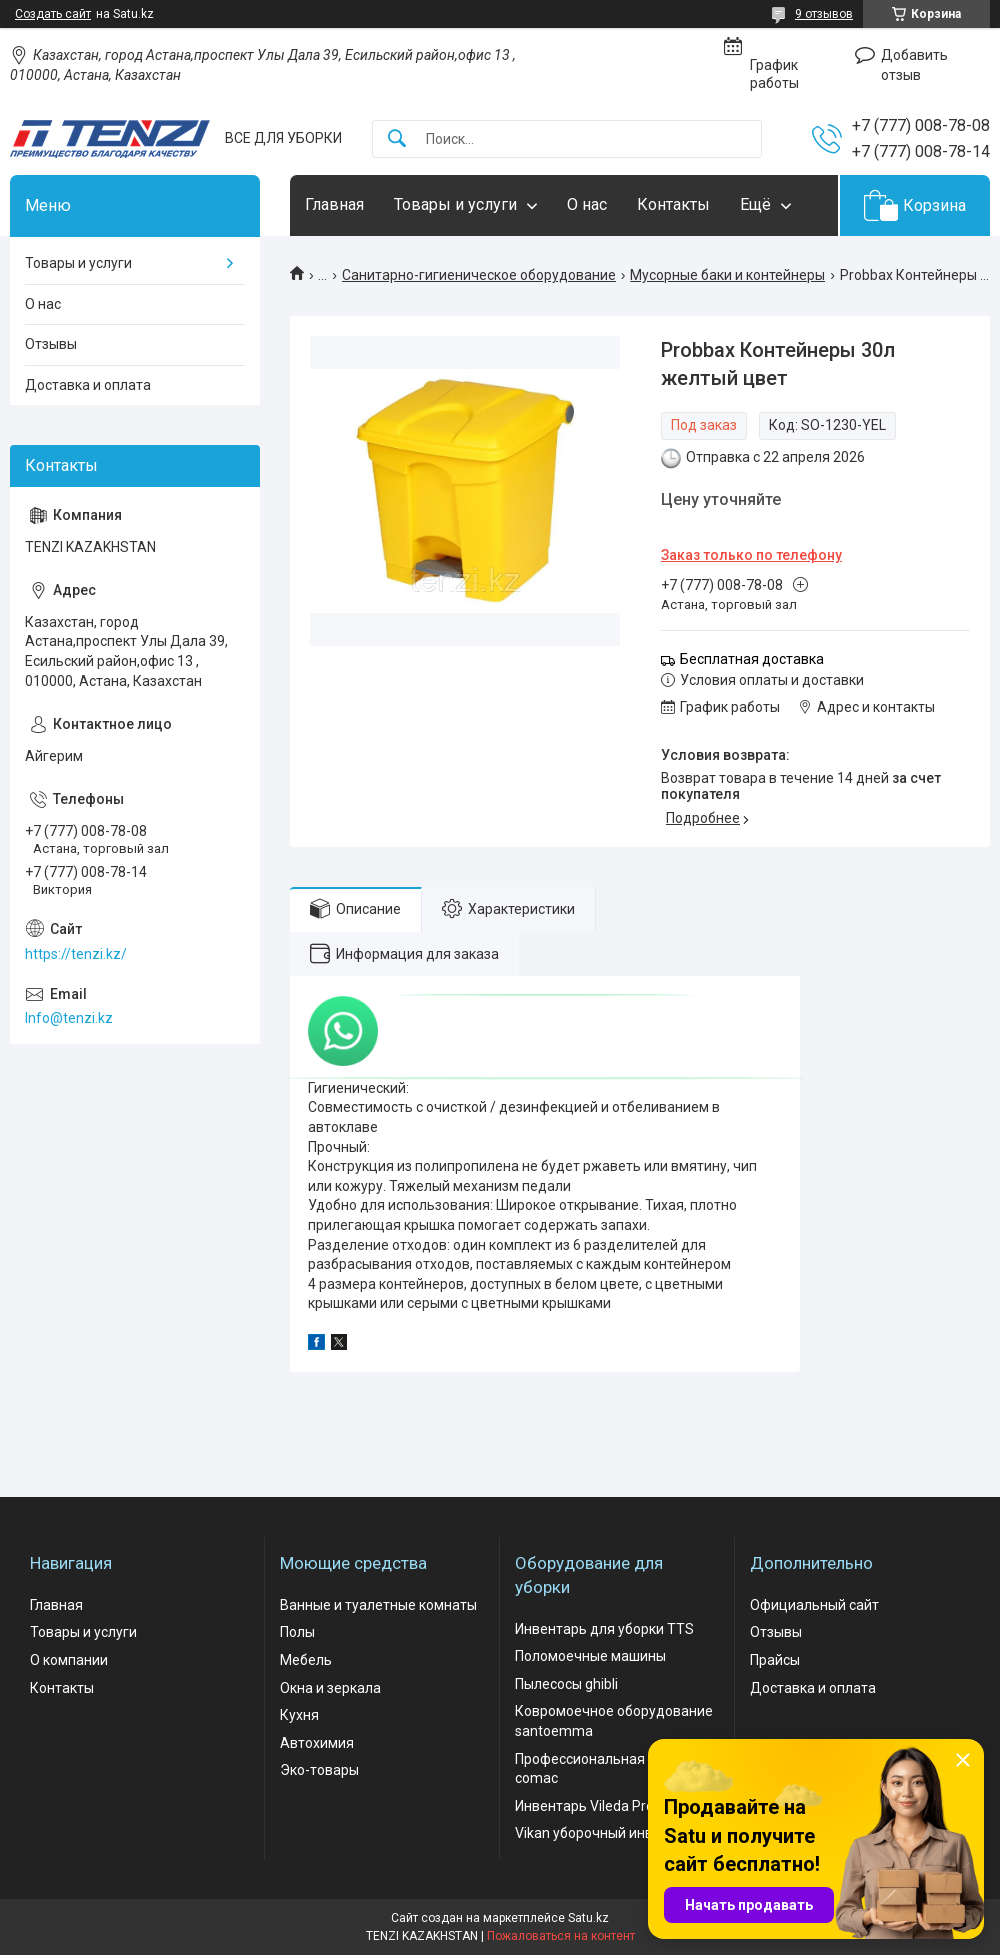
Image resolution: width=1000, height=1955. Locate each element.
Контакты (673, 204)
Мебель (306, 1660)
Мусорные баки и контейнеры (727, 275)
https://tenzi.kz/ (76, 954)
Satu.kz (588, 1918)
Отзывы (51, 344)
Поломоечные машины (590, 1656)
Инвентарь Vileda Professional (613, 1806)
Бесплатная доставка (752, 659)
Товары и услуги (455, 204)
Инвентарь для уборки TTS (604, 1629)
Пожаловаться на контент (561, 1936)
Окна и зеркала (330, 1688)
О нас (587, 204)
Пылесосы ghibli (566, 1684)
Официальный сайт (814, 1605)
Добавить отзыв (914, 65)
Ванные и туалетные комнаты (378, 1605)
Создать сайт (53, 14)
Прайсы (775, 1660)
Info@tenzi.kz (69, 1018)
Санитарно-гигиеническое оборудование (479, 275)
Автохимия (317, 1743)
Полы (297, 1632)
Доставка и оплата (88, 385)
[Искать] (397, 139)
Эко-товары (319, 1770)
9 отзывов (824, 14)
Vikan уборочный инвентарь (607, 1833)
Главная (334, 204)
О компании (69, 1660)
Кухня (299, 1715)
